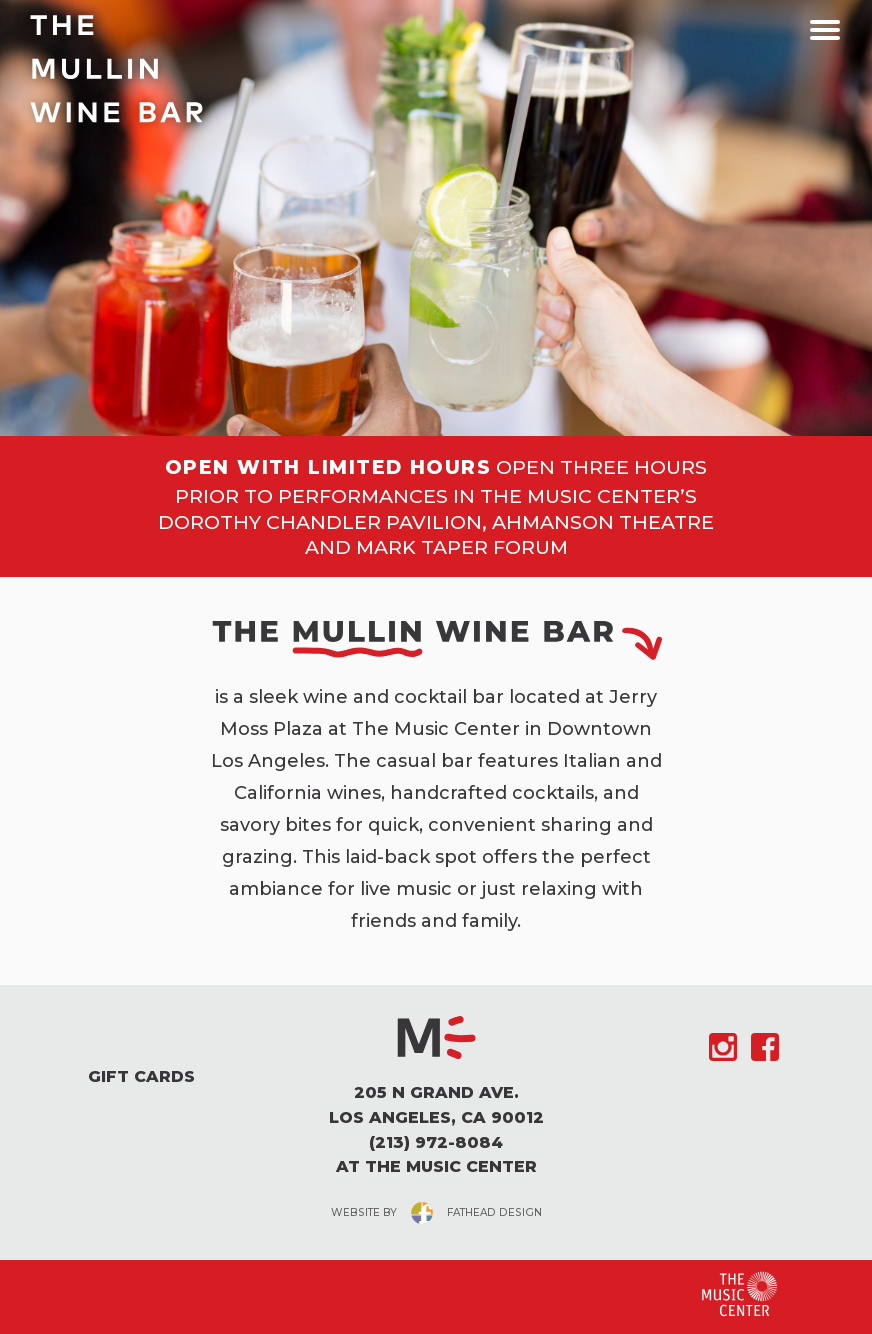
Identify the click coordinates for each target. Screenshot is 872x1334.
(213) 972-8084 (436, 1142)
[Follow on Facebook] (765, 1047)
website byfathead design (436, 1212)
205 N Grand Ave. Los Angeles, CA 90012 (436, 1105)
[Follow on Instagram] (723, 1047)
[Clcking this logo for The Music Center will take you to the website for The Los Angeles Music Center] (740, 1294)
